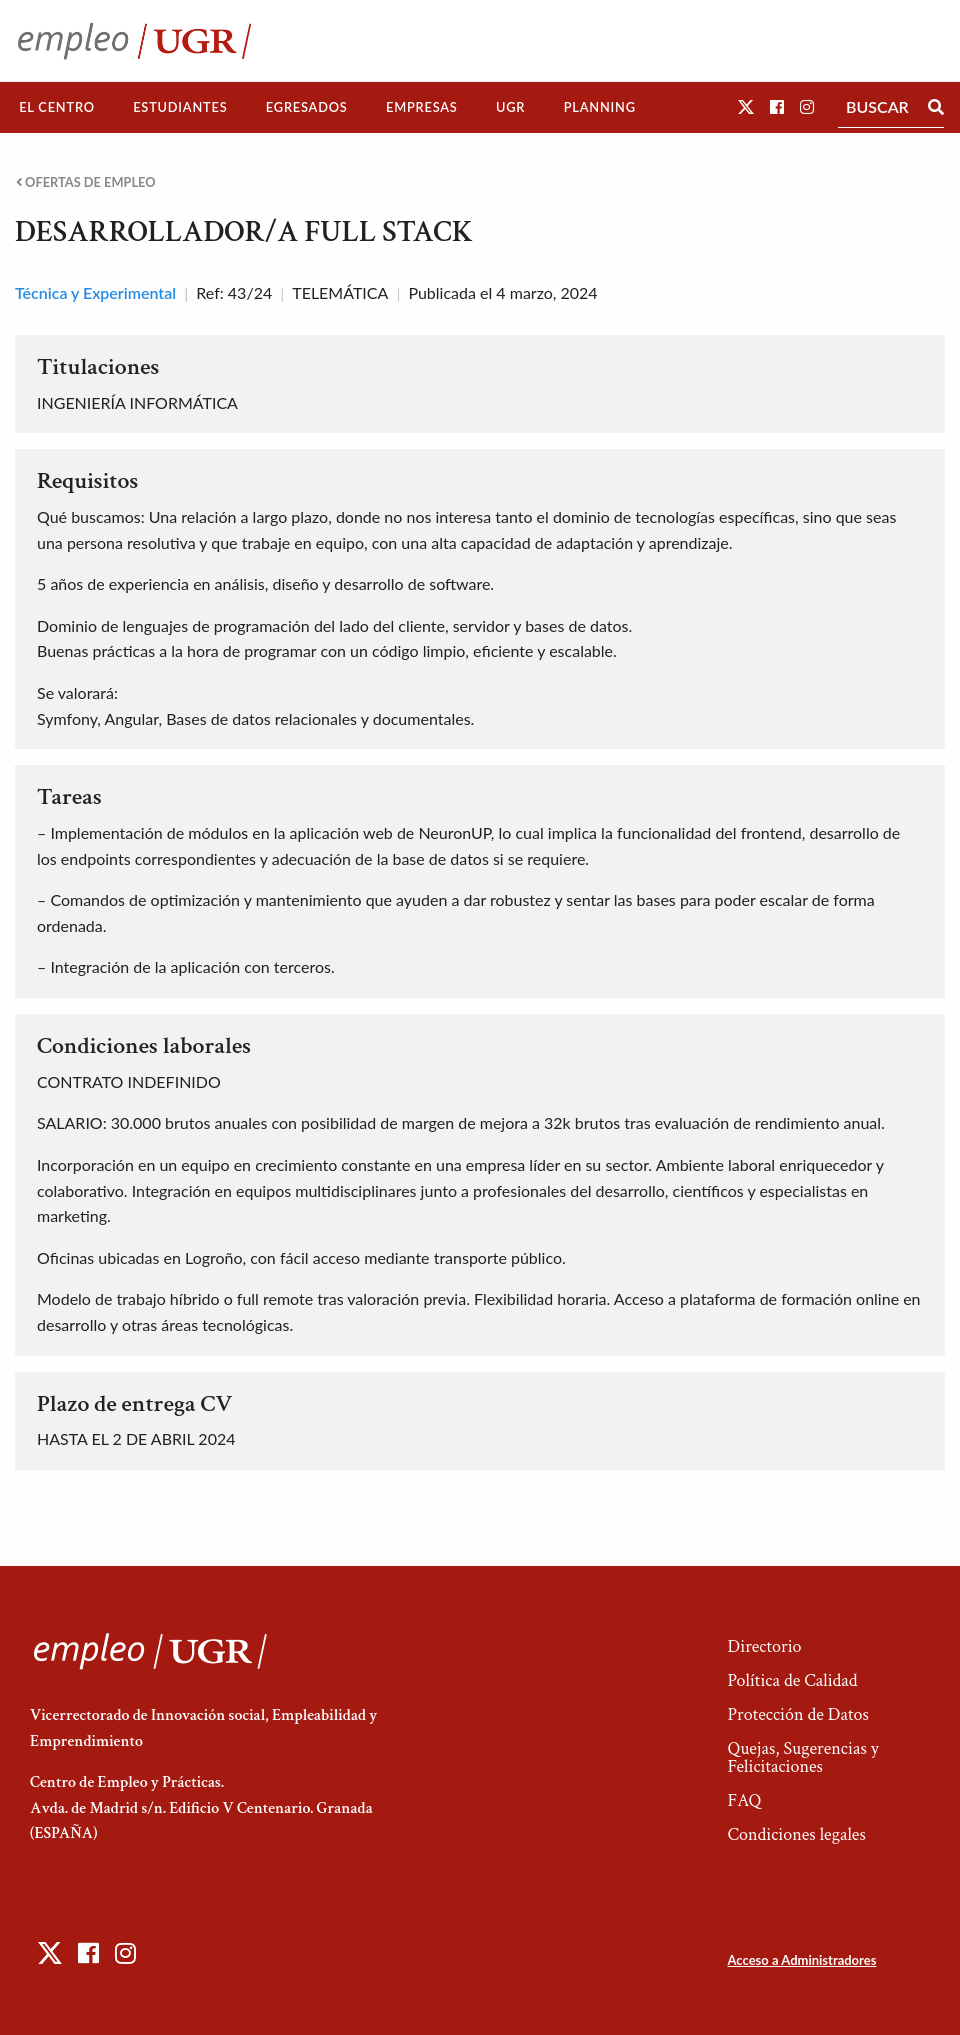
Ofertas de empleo (86, 182)
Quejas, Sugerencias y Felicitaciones (802, 1757)
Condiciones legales (796, 1834)
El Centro (57, 107)
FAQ (744, 1800)
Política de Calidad (792, 1680)
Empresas (422, 107)
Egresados (307, 107)
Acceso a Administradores (801, 1960)
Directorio (764, 1646)
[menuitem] (57, 107)
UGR (510, 107)
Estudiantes (180, 107)
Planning (600, 107)
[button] (746, 106)
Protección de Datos (797, 1714)
